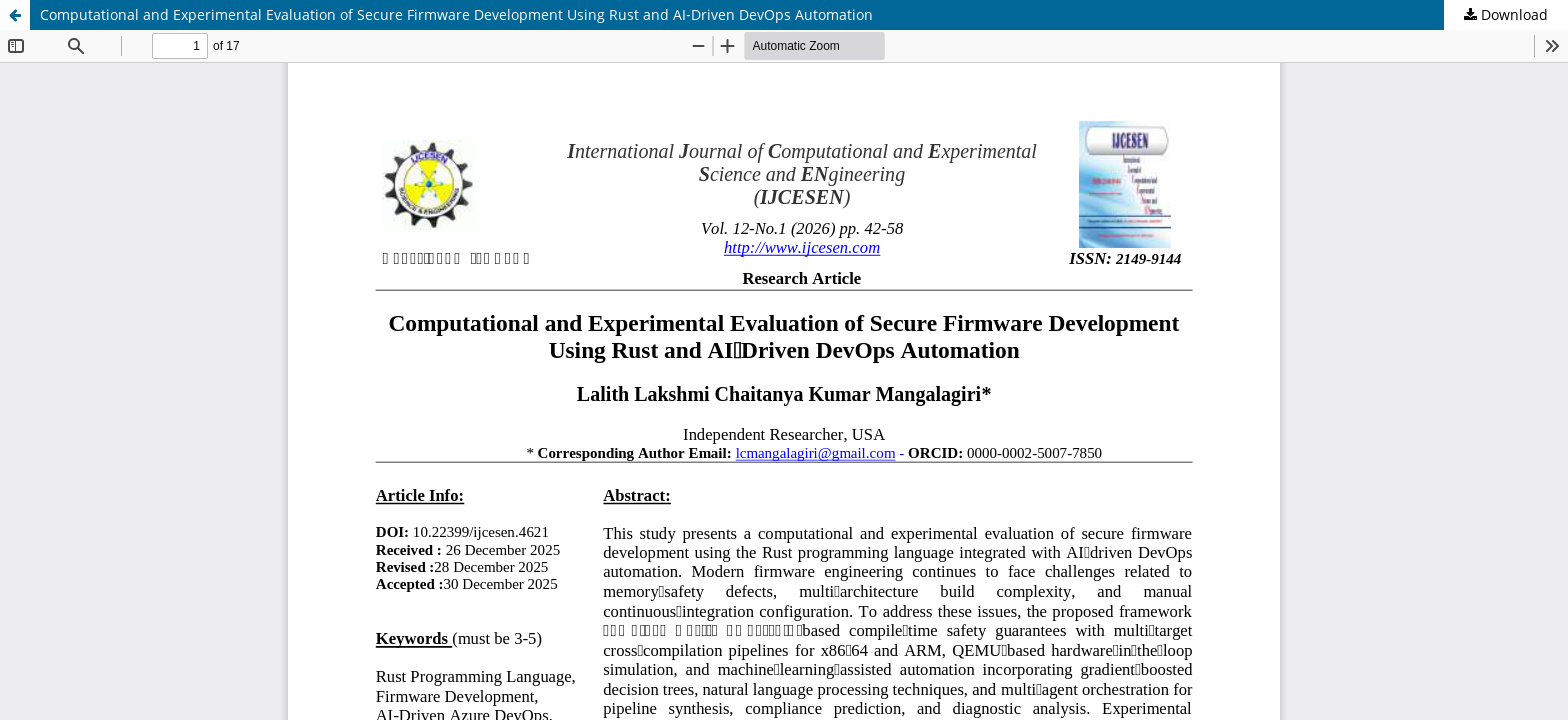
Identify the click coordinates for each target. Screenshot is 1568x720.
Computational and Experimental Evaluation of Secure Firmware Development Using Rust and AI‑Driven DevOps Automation (456, 14)
